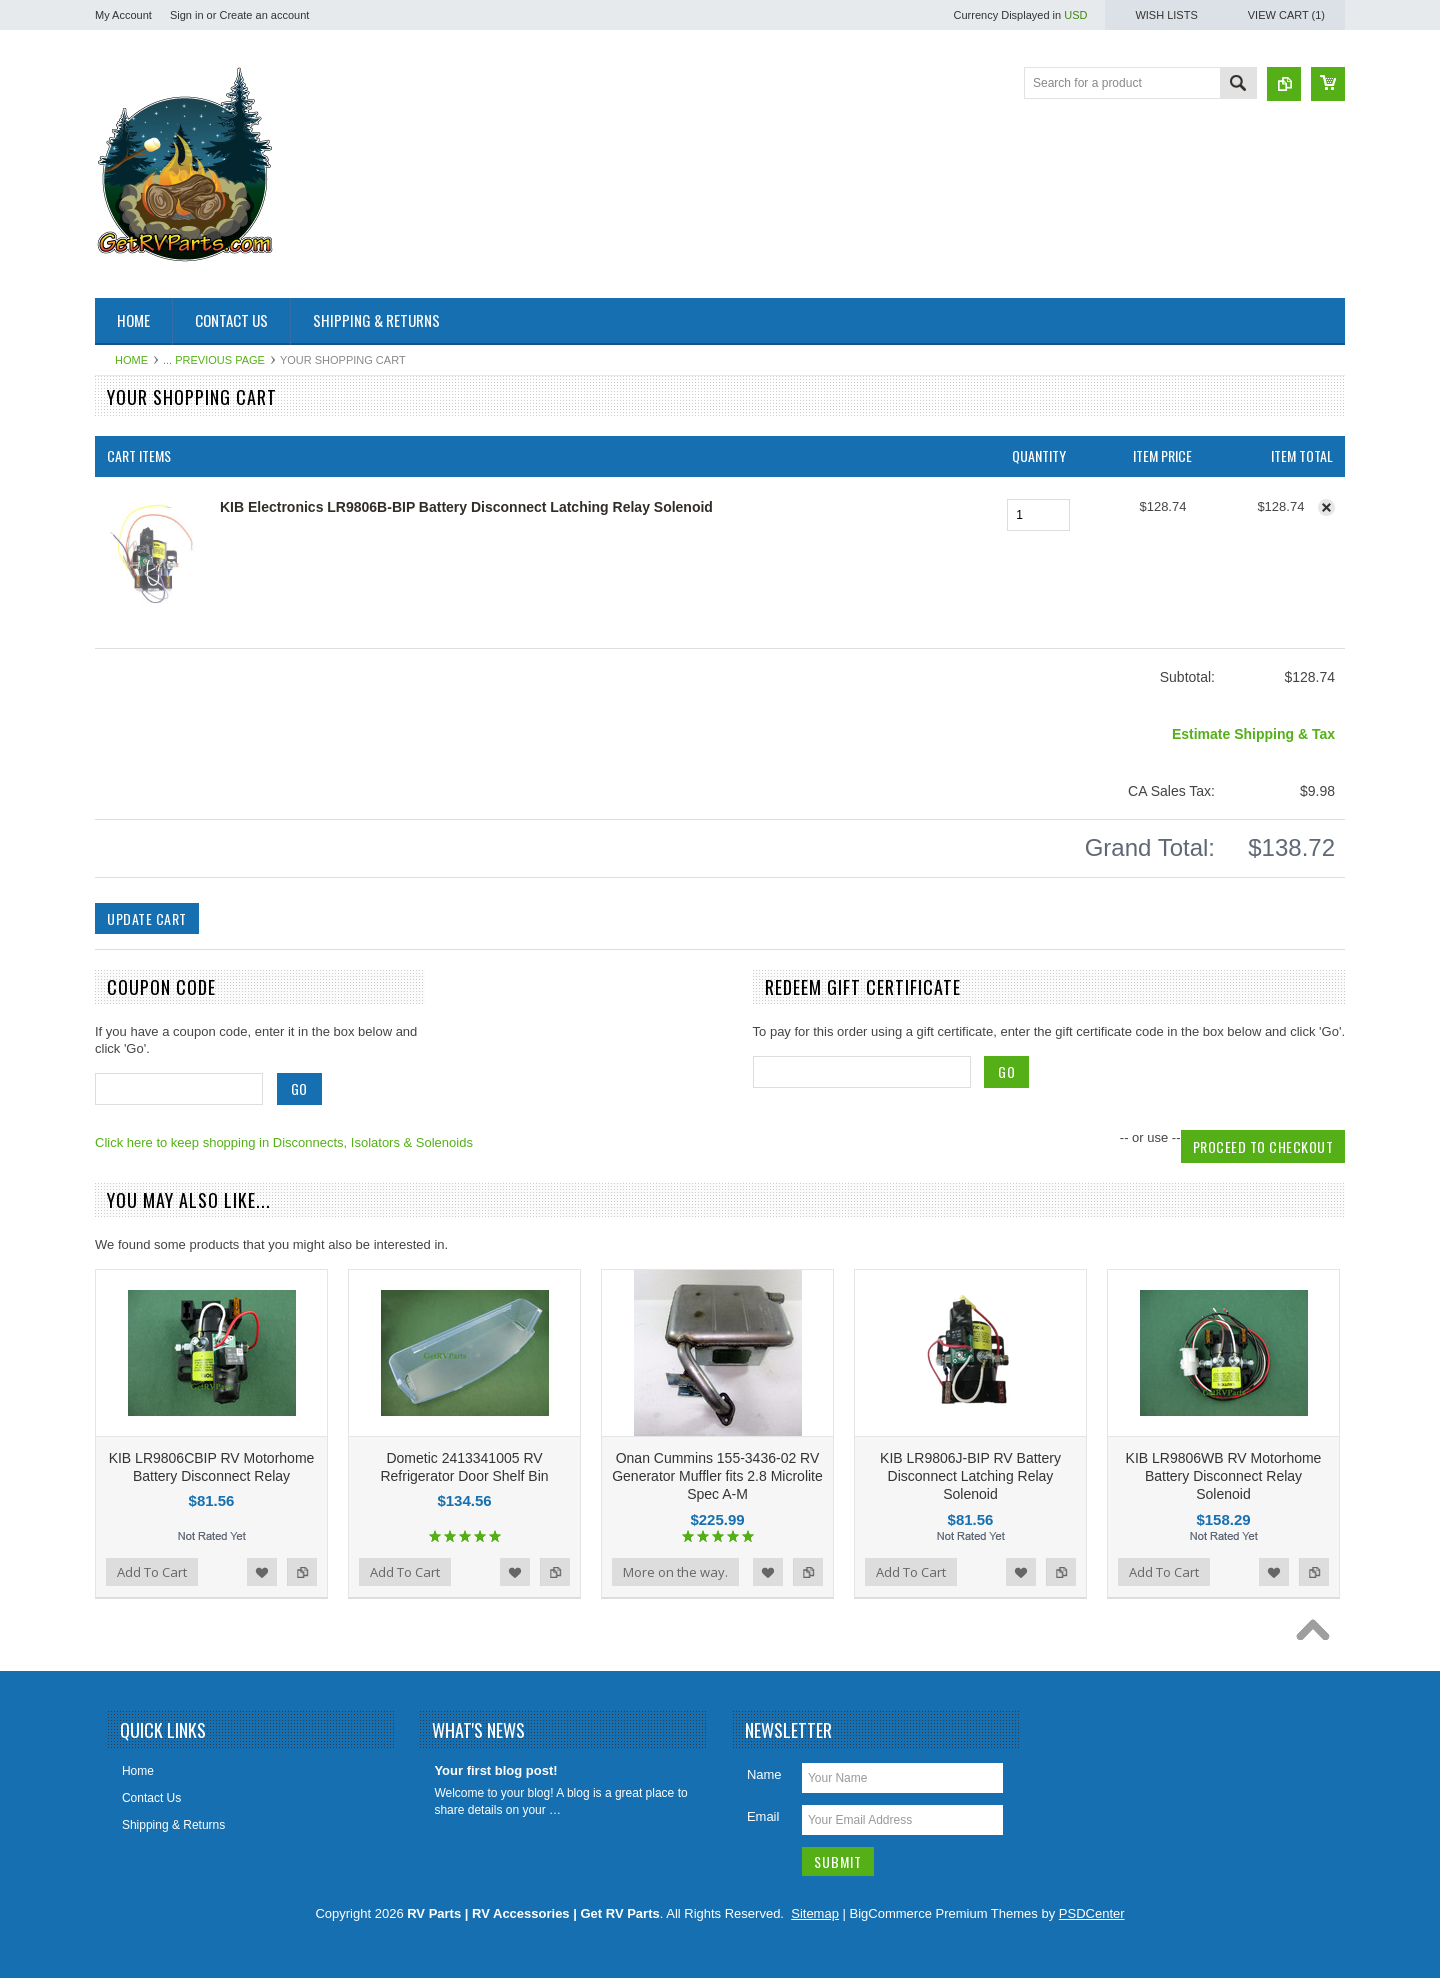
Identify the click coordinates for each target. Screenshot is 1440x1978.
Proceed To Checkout (1263, 1146)
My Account (123, 15)
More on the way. (675, 1572)
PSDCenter (1092, 1913)
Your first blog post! (495, 1770)
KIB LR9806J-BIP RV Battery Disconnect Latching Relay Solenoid (970, 1476)
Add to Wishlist (262, 1572)
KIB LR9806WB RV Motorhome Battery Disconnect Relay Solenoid (1224, 1476)
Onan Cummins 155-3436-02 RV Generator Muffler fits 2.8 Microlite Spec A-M (717, 1476)
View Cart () (1286, 15)
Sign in (187, 15)
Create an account (264, 15)
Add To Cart (152, 1572)
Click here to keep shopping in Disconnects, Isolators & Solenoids (284, 1142)
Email (763, 1816)
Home (131, 360)
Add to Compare (302, 1572)
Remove (1326, 507)
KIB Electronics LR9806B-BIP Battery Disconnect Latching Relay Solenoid (466, 507)
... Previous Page (214, 360)
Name (764, 1774)
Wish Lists (1166, 15)
